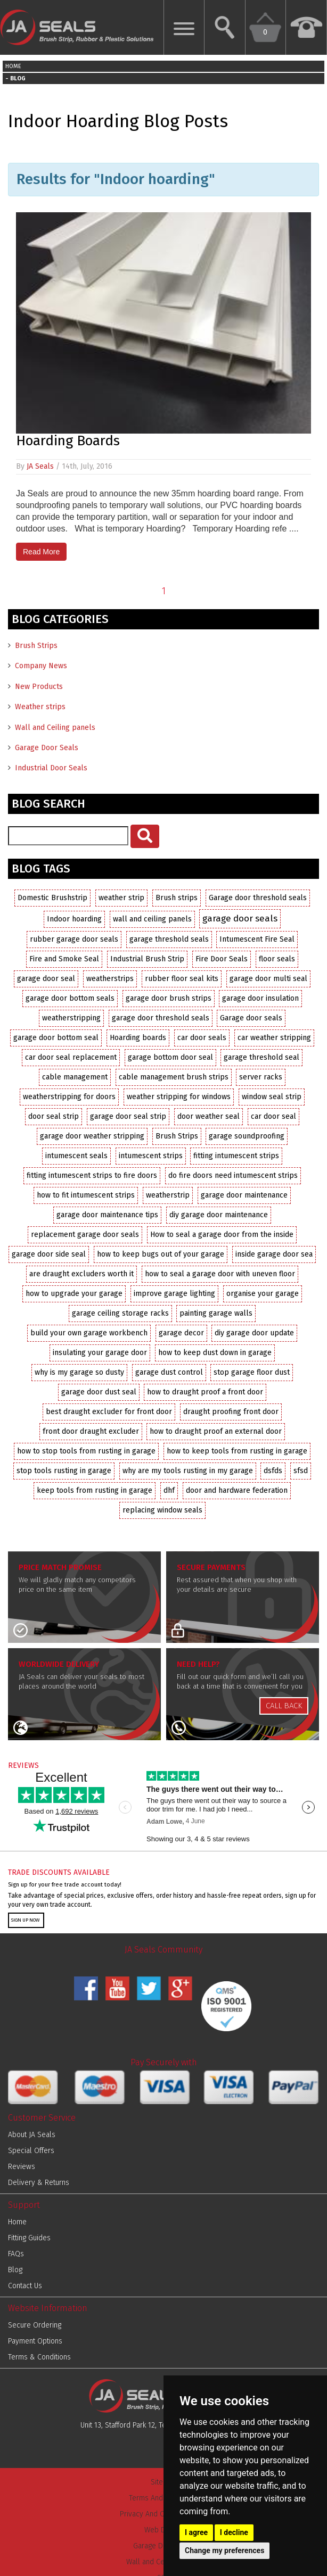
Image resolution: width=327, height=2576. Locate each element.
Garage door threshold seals (258, 897)
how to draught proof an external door (216, 1431)
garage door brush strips (168, 998)
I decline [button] (234, 2532)
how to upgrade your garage (74, 1293)
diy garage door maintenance (218, 1214)
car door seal (273, 1116)
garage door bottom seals (70, 998)
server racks (260, 1077)
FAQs (16, 2253)
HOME (13, 66)
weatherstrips (110, 978)
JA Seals (40, 466)
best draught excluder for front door (109, 1411)
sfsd (300, 1470)
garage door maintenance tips (107, 1214)
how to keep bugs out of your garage (160, 1254)
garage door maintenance (244, 1195)
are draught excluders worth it (81, 1273)
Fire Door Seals (221, 958)
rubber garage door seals (74, 939)
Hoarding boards (138, 1037)
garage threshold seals (169, 939)
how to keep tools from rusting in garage (237, 1451)
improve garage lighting (174, 1293)
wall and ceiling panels (152, 919)
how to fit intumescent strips (86, 1195)
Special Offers (31, 2150)
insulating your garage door (100, 1352)
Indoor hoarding (74, 919)
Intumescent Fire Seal (257, 939)
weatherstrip (168, 1195)
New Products (39, 686)
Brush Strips (36, 645)
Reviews (21, 2166)
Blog (15, 2269)
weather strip (121, 897)
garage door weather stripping (92, 1136)
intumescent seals (76, 1155)
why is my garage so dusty (79, 1372)
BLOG (18, 78)
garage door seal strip (128, 1116)
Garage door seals (251, 1018)
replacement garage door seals (85, 1234)
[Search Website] (225, 27)
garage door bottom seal (56, 1037)
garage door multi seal (268, 978)
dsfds (273, 1470)
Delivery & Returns (38, 2182)
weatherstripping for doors (69, 1096)
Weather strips (40, 706)
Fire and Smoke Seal (64, 958)
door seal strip (53, 1116)
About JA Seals (31, 2134)
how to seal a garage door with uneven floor (220, 1273)
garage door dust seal (98, 1392)
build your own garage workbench (89, 1332)
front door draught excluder (91, 1431)
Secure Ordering (34, 2325)
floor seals (277, 958)
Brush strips (177, 897)
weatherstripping (71, 1018)
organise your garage (262, 1293)
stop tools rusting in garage (64, 1470)
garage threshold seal (261, 1057)
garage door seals (239, 918)
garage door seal (46, 978)
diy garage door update (254, 1332)
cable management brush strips (173, 1077)
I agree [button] (196, 2532)
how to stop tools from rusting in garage (86, 1451)
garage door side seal (49, 1254)
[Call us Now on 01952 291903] (306, 27)
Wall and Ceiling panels (55, 727)
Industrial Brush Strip (147, 958)
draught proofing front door (231, 1411)
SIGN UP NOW (25, 1920)
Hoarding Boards (68, 441)
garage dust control (169, 1372)
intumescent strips (151, 1155)
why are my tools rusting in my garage (187, 1470)
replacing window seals (162, 1510)
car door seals (201, 1037)
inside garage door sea (274, 1254)
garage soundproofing (246, 1136)
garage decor (181, 1332)
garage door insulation (260, 998)
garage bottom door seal (170, 1057)
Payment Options (35, 2341)
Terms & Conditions (39, 2357)
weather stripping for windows (179, 1096)
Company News (41, 665)
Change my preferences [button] (224, 2550)
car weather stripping (274, 1037)
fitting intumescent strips (236, 1155)
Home (17, 2221)
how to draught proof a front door (205, 1392)
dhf (169, 1490)
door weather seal (208, 1116)
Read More (41, 551)
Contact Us (25, 2285)
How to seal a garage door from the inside (221, 1234)
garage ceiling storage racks (120, 1313)
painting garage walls (215, 1313)
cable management (75, 1077)
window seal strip (271, 1096)
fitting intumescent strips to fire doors (92, 1175)
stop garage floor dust (252, 1372)
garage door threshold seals (160, 1018)
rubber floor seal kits (181, 978)
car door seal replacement (71, 1057)
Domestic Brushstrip (52, 897)
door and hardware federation (237, 1490)
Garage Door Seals (46, 747)
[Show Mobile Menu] (184, 27)
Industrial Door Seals (51, 767)
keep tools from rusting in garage (94, 1490)
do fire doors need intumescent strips (233, 1175)
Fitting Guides (29, 2237)
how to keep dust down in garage (215, 1352)
